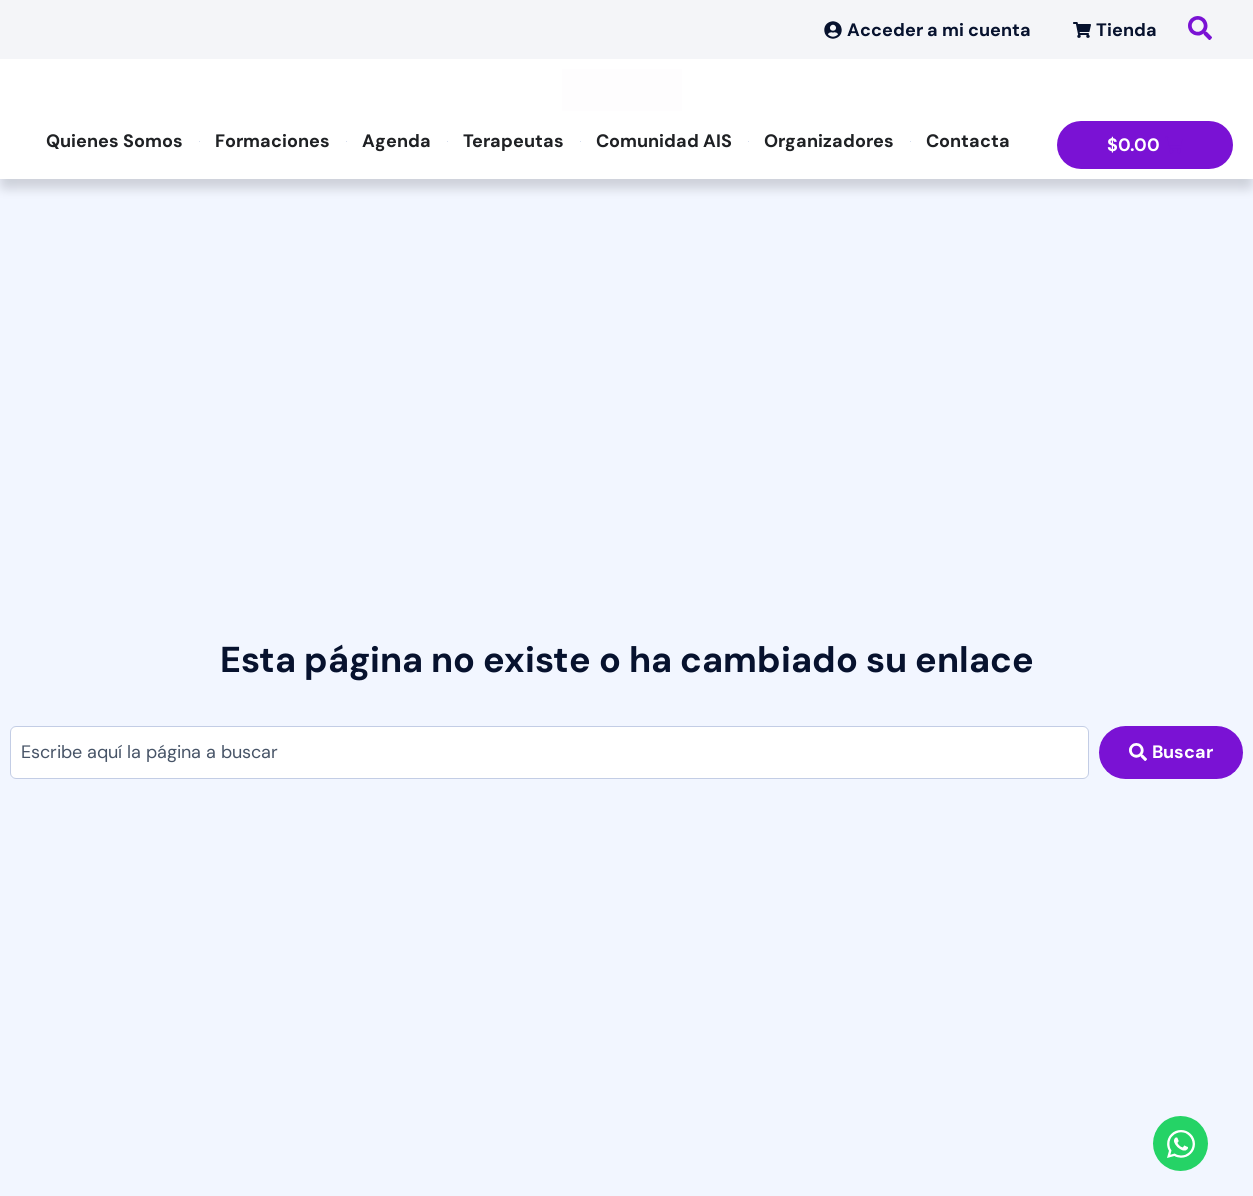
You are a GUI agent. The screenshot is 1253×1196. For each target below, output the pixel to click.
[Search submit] (1171, 752)
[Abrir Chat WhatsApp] (1180, 1143)
